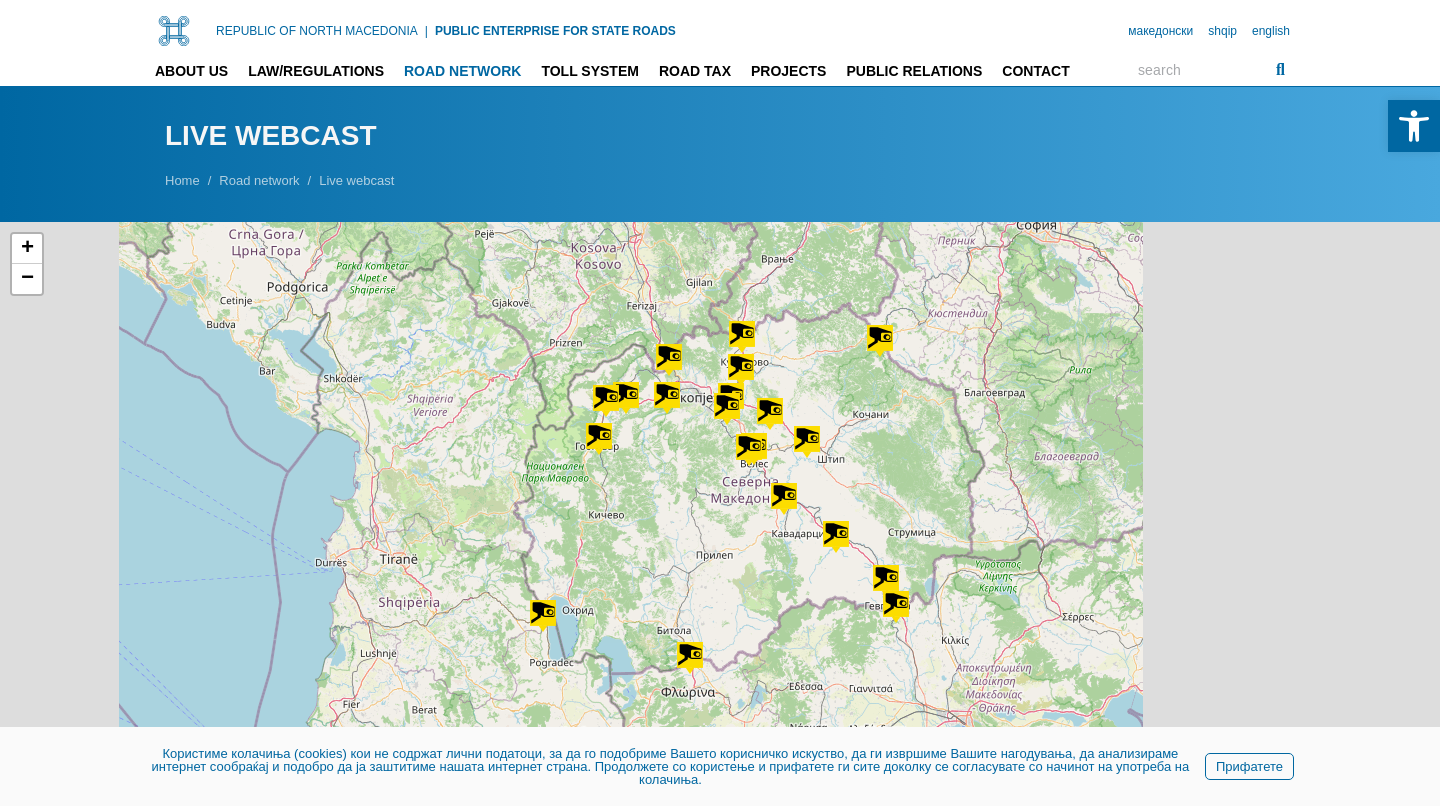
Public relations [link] (914, 71)
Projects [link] (788, 71)
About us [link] (191, 71)
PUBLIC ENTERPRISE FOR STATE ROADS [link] (555, 31)
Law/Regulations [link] (316, 71)
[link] (1414, 126)
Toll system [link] (590, 71)
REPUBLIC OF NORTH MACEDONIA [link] (317, 31)
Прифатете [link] (1249, 766)
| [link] (426, 31)
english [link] (1271, 31)
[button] (807, 442)
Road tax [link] (695, 71)
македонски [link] (1160, 31)
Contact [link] (1035, 71)
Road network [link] (462, 71)
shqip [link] (1222, 31)
